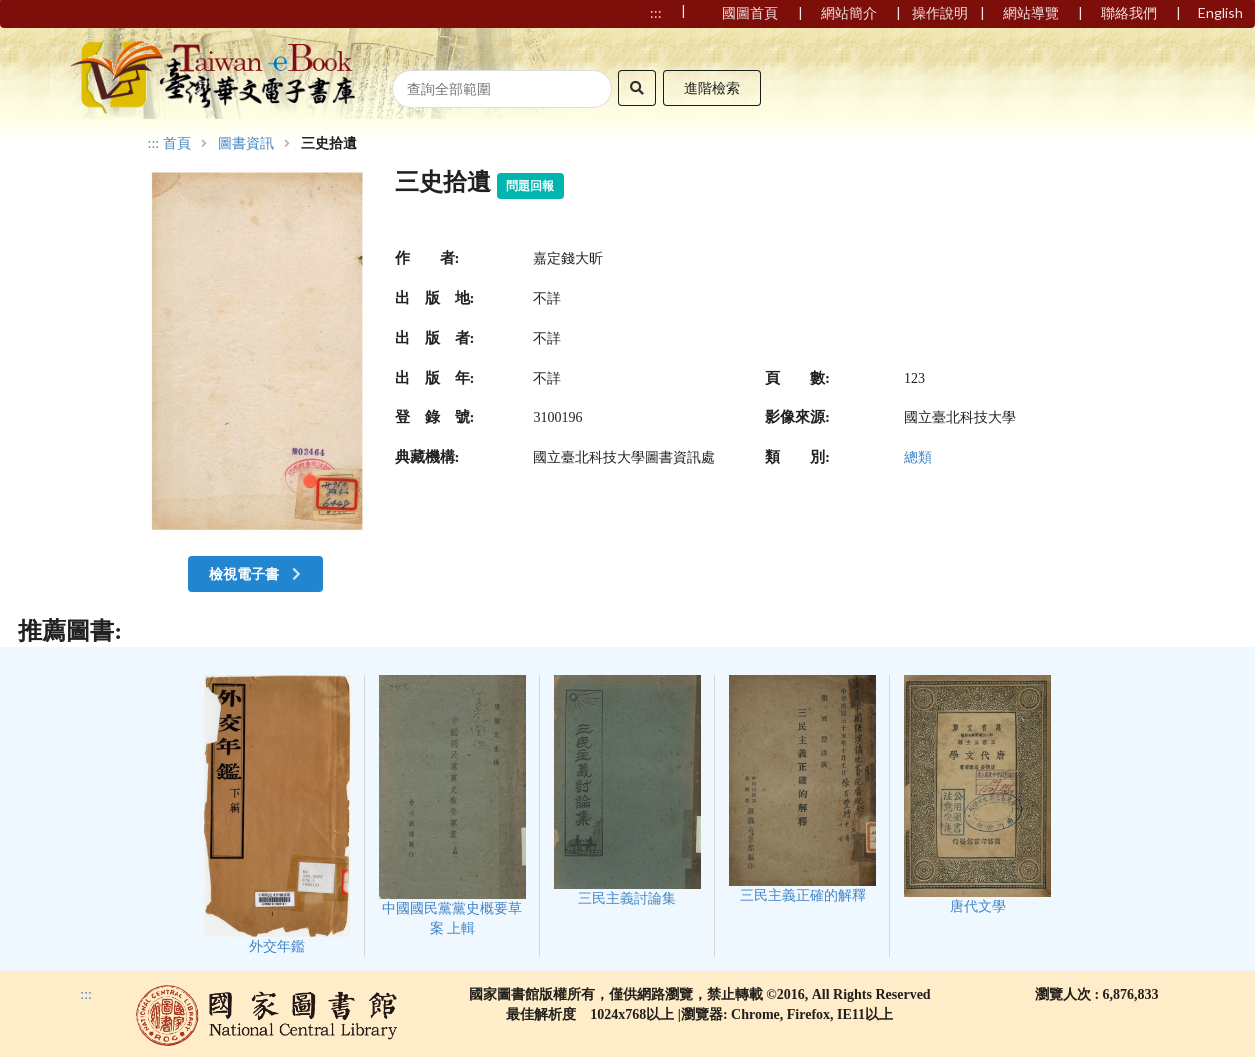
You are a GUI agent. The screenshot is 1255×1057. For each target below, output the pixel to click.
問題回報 (530, 186)
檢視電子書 (257, 573)
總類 (918, 457)
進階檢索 (712, 87)
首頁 (177, 144)
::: (154, 143)
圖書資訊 (246, 144)
